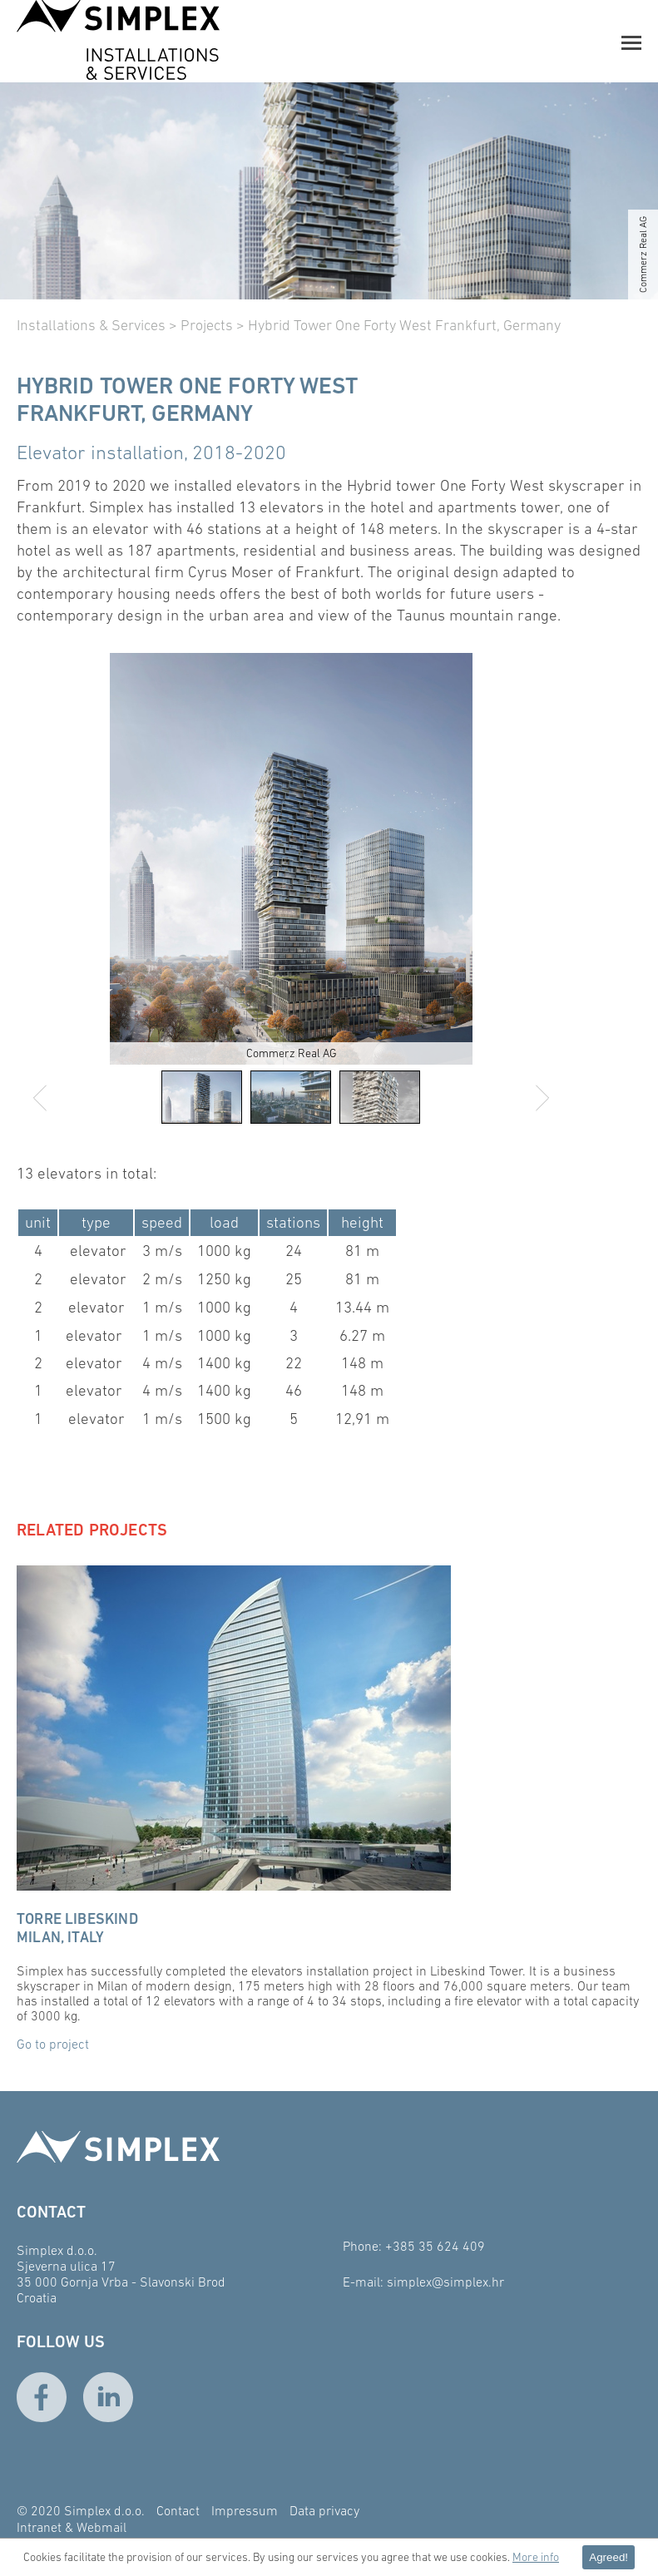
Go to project (53, 2043)
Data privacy (324, 2510)
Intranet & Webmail (71, 2526)
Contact (178, 2510)
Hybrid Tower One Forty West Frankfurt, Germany (404, 325)
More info (535, 2557)
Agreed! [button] (608, 2557)
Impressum (244, 2510)
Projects (207, 325)
